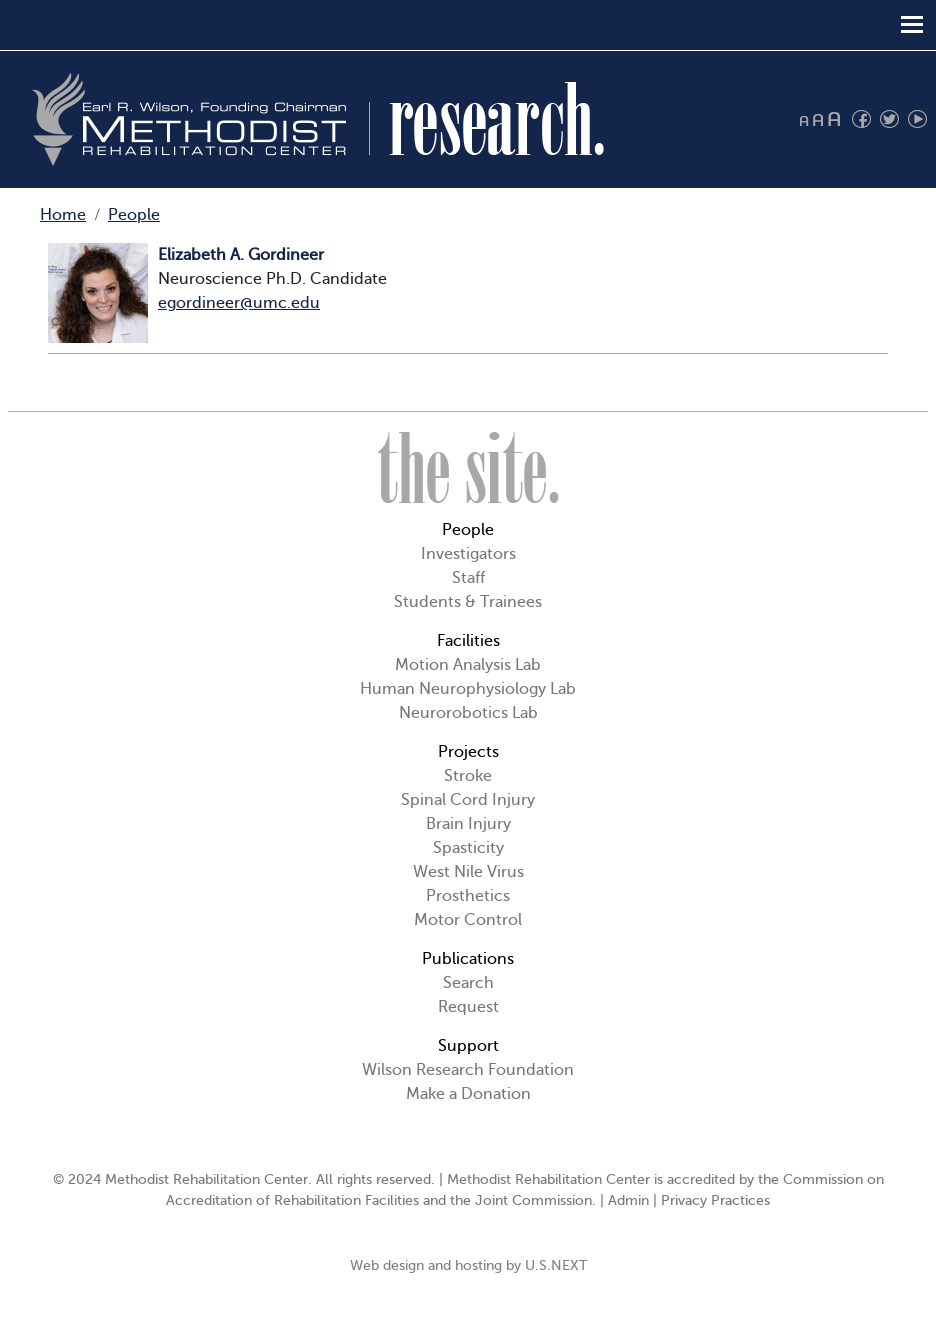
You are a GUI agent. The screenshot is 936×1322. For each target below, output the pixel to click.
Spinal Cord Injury (468, 800)
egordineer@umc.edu (239, 303)
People (134, 215)
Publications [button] (468, 959)
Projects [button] (468, 752)
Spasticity (468, 848)
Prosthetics (468, 896)
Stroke (468, 776)
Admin (628, 1200)
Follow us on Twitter (889, 119)
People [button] (468, 530)
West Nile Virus (468, 872)
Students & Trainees (468, 602)
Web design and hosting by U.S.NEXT (468, 1265)
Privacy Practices (715, 1200)
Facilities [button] (468, 641)
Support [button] (468, 1046)
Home (63, 215)
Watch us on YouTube (917, 119)
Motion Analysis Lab (468, 665)
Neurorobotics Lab (468, 713)
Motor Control (468, 920)
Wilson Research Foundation (468, 1070)
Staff (468, 578)
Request (468, 1007)
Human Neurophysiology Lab (468, 689)
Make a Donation (468, 1094)
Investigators (468, 554)
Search (468, 983)
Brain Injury (468, 824)
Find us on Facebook (861, 119)
